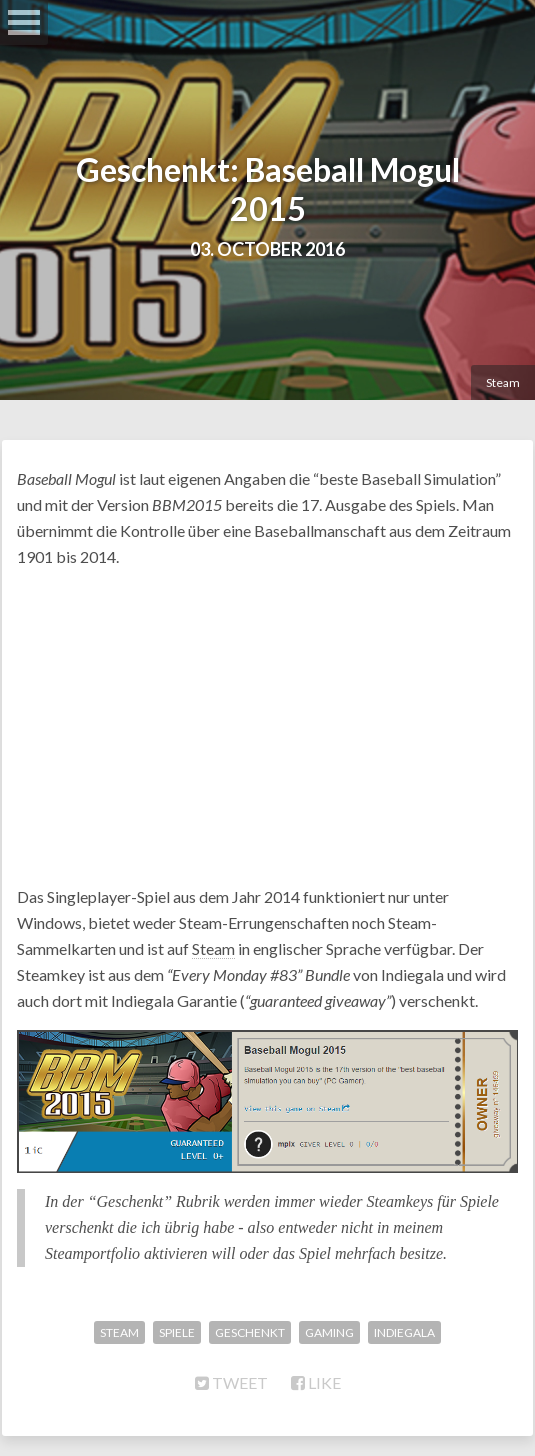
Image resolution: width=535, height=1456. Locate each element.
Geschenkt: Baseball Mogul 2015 (268, 189)
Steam (503, 382)
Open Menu (24, 22)
